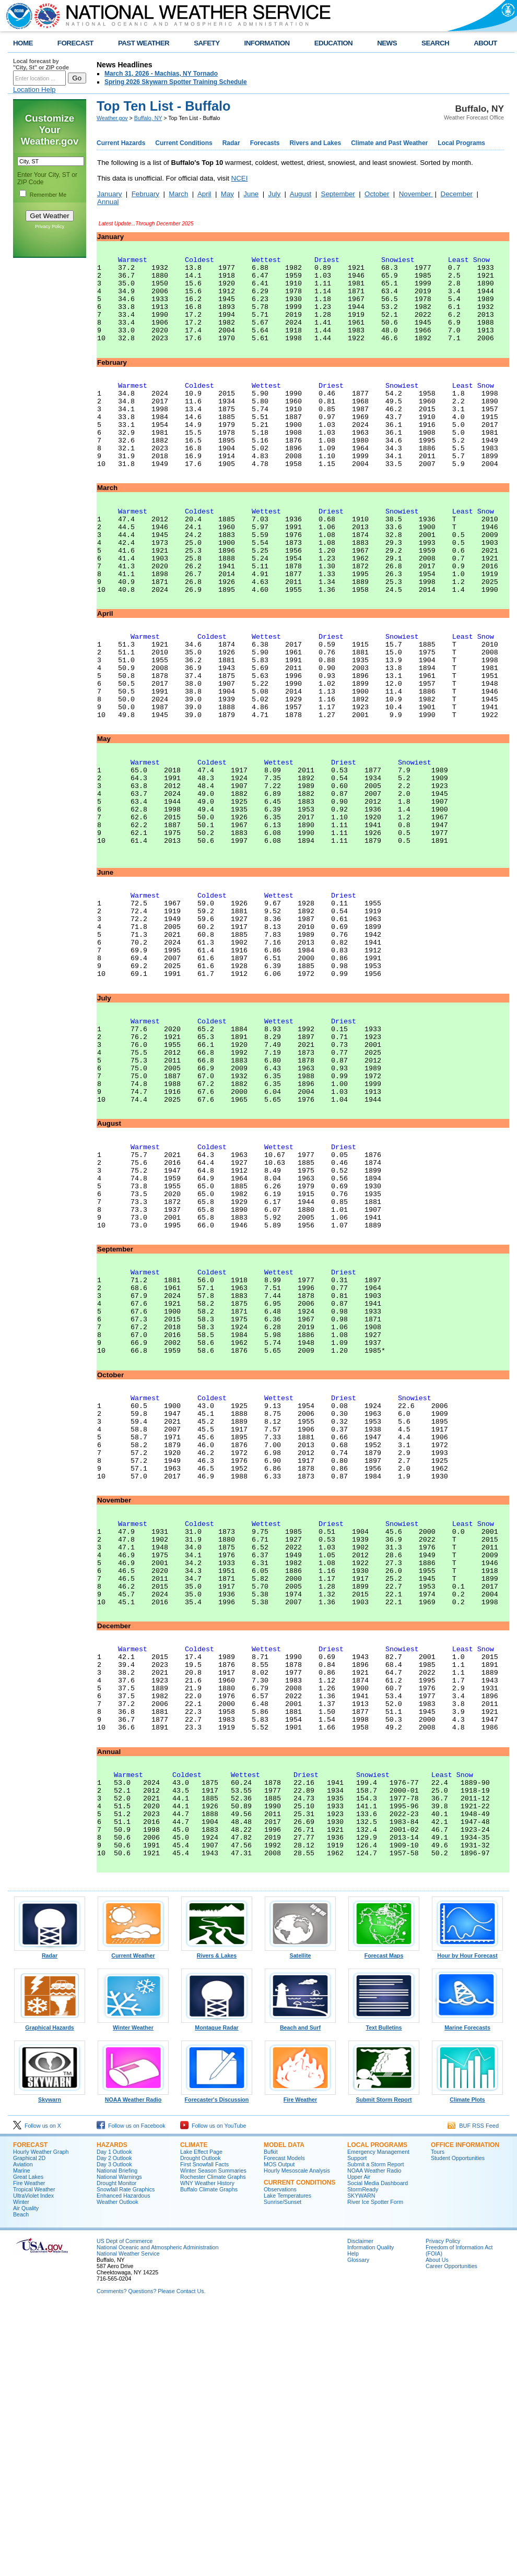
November (416, 194)
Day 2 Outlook (114, 2424)
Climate (193, 2411)
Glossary (358, 2526)
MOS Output (279, 2430)
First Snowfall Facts (204, 2430)
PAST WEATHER (143, 43)
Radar (231, 143)
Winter (21, 2468)
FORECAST (75, 43)
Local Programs (461, 143)
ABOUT (485, 43)
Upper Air (358, 2443)
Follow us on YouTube (213, 2392)
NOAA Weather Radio (133, 2363)
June (250, 194)
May (227, 194)
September (338, 194)
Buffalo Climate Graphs (209, 2455)
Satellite (300, 2219)
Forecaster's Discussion (216, 2363)
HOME (23, 43)
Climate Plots (467, 2363)
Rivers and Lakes (315, 143)
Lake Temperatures (287, 2462)
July (274, 194)
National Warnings (119, 2443)
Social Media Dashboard (377, 2449)
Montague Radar (216, 2291)
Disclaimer (360, 2507)
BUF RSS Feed (473, 2392)
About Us (437, 2526)
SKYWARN (361, 2462)
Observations (280, 2455)
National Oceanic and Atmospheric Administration (157, 2513)
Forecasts (265, 143)
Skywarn (49, 2363)
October (377, 194)
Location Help (34, 89)
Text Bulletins (383, 2291)
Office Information (465, 2411)
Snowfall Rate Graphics (126, 2455)
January (109, 194)
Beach (21, 2480)
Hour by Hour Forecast (467, 2219)
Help (353, 2520)
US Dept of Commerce (124, 2507)
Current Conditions (183, 143)
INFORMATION (267, 43)
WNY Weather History (207, 2449)
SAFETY (206, 43)
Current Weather (133, 2219)
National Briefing (117, 2437)
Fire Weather (300, 2363)
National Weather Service (128, 2520)
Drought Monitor (116, 2449)
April (204, 194)
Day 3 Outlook (114, 2430)
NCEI (239, 178)
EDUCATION (333, 43)
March (178, 194)
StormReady (362, 2455)
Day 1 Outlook (114, 2418)
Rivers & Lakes (216, 2219)
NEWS (387, 43)
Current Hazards (121, 143)
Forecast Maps (383, 2219)
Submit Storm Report (383, 2363)
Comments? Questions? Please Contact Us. (151, 2557)
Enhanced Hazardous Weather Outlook (123, 2465)
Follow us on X (37, 2392)
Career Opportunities (451, 2532)
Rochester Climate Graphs (213, 2443)
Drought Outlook (200, 2424)
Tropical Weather (34, 2455)
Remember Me (48, 195)
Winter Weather (133, 2291)
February (145, 194)
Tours (437, 2418)
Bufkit (271, 2418)
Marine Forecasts (467, 2291)
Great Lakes (28, 2443)
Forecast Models (284, 2424)
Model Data (284, 2411)
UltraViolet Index (33, 2462)
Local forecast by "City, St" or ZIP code (41, 64)
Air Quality (26, 2474)
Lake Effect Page (201, 2418)
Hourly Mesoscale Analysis (297, 2437)
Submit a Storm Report (375, 2430)
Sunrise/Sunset (282, 2468)
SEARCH (435, 43)
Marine (21, 2437)
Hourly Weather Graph (40, 2418)
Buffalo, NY (148, 118)
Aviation (23, 2430)
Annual (108, 202)
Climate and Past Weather (389, 143)
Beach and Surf (300, 2291)
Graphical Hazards (49, 2291)
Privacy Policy (49, 226)
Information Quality (370, 2513)
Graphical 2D (29, 2424)
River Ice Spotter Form (375, 2468)
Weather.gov (112, 118)
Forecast (30, 2411)
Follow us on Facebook (131, 2392)
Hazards (112, 2411)
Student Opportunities (458, 2424)
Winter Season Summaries (213, 2437)
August (301, 194)
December (457, 194)
